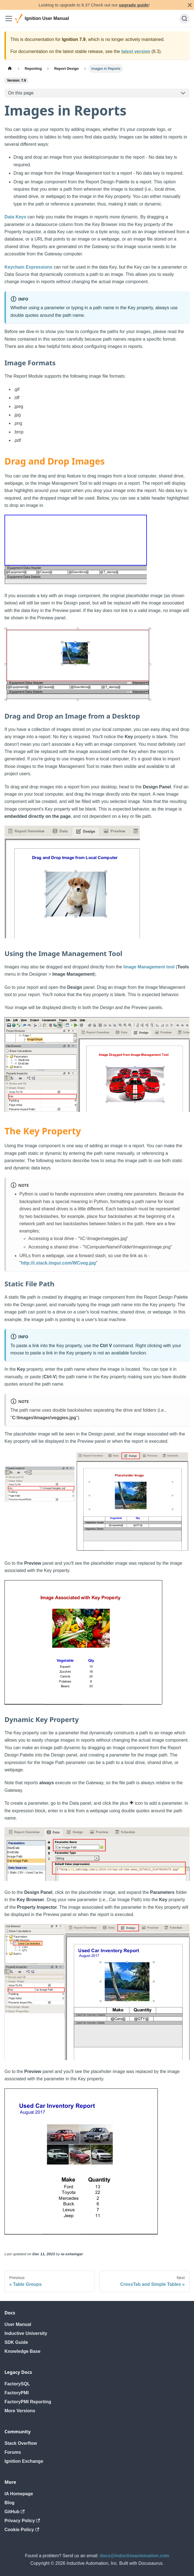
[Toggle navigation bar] (8, 18)
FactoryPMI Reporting (27, 2401)
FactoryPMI (16, 2392)
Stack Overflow (20, 2443)
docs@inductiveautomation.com (134, 2555)
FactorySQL (17, 2383)
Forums (12, 2452)
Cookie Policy (21, 2529)
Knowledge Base (22, 2351)
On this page (21, 93)
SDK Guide (16, 2342)
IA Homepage (18, 2493)
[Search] (184, 18)
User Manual (17, 2324)
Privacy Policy (22, 2520)
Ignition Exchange (23, 2461)
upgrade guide (134, 5)
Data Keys (15, 216)
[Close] (190, 5)
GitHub (14, 2511)
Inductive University (25, 2333)
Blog (9, 2502)
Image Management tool (148, 966)
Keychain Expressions (28, 267)
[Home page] (9, 68)
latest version (135, 51)
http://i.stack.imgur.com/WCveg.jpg (58, 1263)
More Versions (19, 2410)
